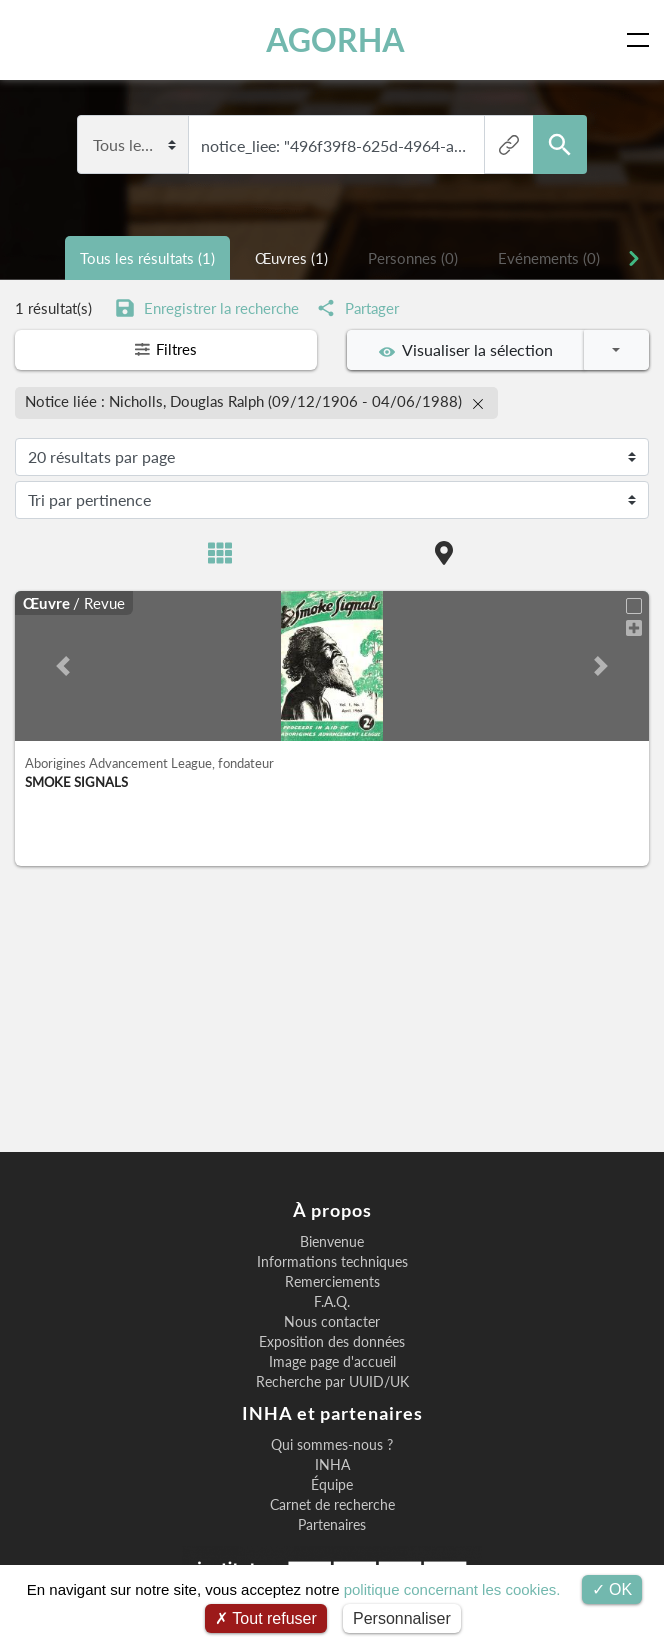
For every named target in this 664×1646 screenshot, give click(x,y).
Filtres (166, 350)
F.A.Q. (332, 1302)
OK (612, 1589)
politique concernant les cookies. (452, 1589)
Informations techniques (332, 1262)
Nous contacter (332, 1322)
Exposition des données (332, 1342)
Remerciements (332, 1282)
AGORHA (335, 39)
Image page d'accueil (332, 1362)
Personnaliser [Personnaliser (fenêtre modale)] (402, 1618)
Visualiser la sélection (466, 350)
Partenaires (332, 1525)
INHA (332, 1465)
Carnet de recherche (332, 1505)
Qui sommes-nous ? (332, 1445)
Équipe (332, 1485)
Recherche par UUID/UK (332, 1382)
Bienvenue (332, 1242)
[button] (62, 665)
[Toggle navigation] (642, 40)
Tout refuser (266, 1618)
